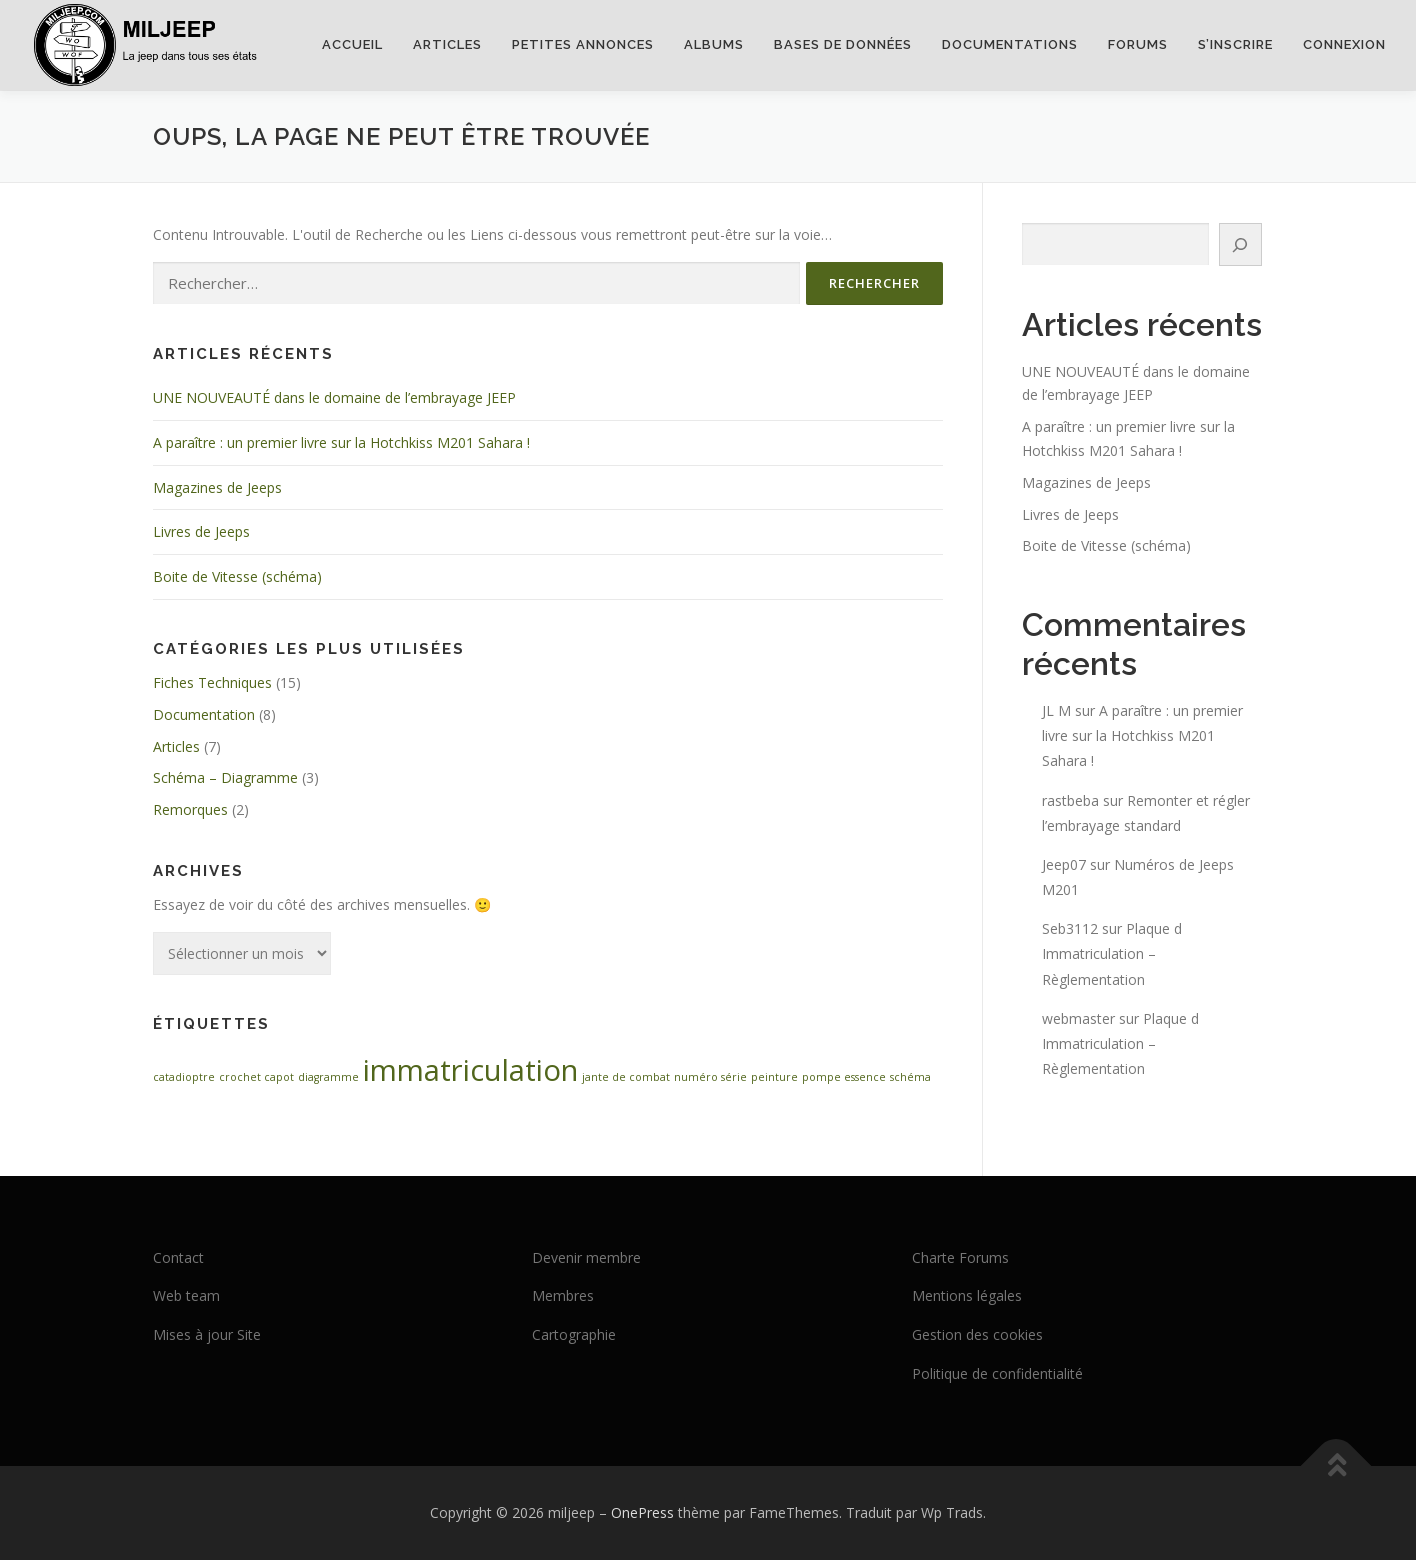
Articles (447, 44)
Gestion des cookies (977, 1334)
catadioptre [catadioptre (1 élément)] (184, 1077)
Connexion (1344, 44)
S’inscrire (1235, 44)
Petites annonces (583, 44)
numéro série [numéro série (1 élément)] (710, 1077)
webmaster (1078, 1018)
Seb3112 (1070, 928)
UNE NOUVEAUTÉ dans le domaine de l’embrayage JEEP (334, 397)
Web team (186, 1295)
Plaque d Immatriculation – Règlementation (1112, 953)
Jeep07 (1064, 864)
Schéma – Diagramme (225, 777)
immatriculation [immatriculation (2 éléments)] (470, 1070)
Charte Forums (960, 1257)
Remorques (190, 809)
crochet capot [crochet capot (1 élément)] (256, 1077)
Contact (178, 1257)
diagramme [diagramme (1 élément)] (328, 1077)
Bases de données (843, 44)
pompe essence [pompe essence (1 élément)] (844, 1077)
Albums (714, 44)
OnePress (642, 1512)
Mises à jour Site (207, 1334)
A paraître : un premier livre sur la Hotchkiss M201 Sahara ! (341, 442)
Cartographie (574, 1334)
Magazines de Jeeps (217, 487)
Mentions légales (967, 1295)
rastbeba (1070, 800)
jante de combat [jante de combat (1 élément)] (626, 1077)
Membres (563, 1295)
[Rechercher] (1241, 244)
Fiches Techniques (212, 682)
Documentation (204, 714)
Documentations (1010, 44)
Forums (1138, 44)
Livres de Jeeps (201, 531)
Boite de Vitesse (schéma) (237, 576)
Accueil (352, 44)
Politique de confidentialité (997, 1373)
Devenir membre (586, 1257)
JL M (1056, 710)
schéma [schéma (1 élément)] (910, 1077)
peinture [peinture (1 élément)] (774, 1077)
